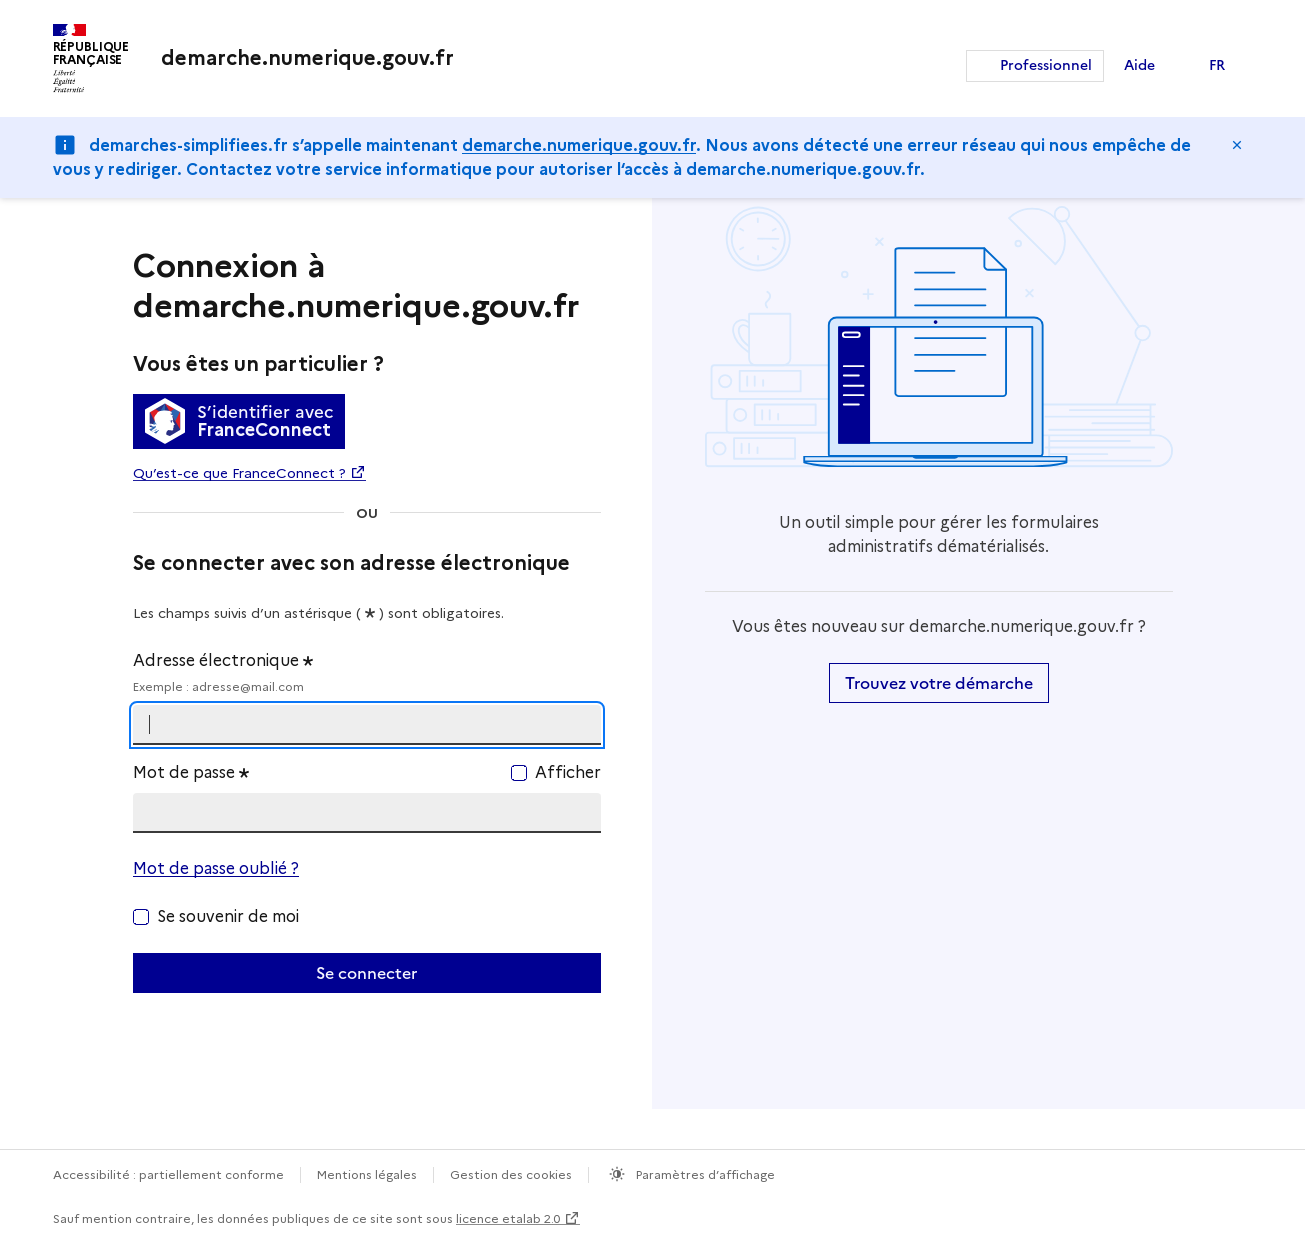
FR (1217, 65)
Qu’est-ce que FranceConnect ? (239, 473)
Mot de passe (191, 773)
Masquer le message (1237, 145)
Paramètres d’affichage (704, 1174)
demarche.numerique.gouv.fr (579, 145)
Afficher (568, 772)
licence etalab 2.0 (508, 1218)
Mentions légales (367, 1174)
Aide (1139, 65)
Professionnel (1046, 65)
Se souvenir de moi (228, 916)
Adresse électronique (367, 673)
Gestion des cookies (511, 1174)
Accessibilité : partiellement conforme (168, 1174)
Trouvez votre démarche (939, 683)
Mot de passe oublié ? (216, 868)
